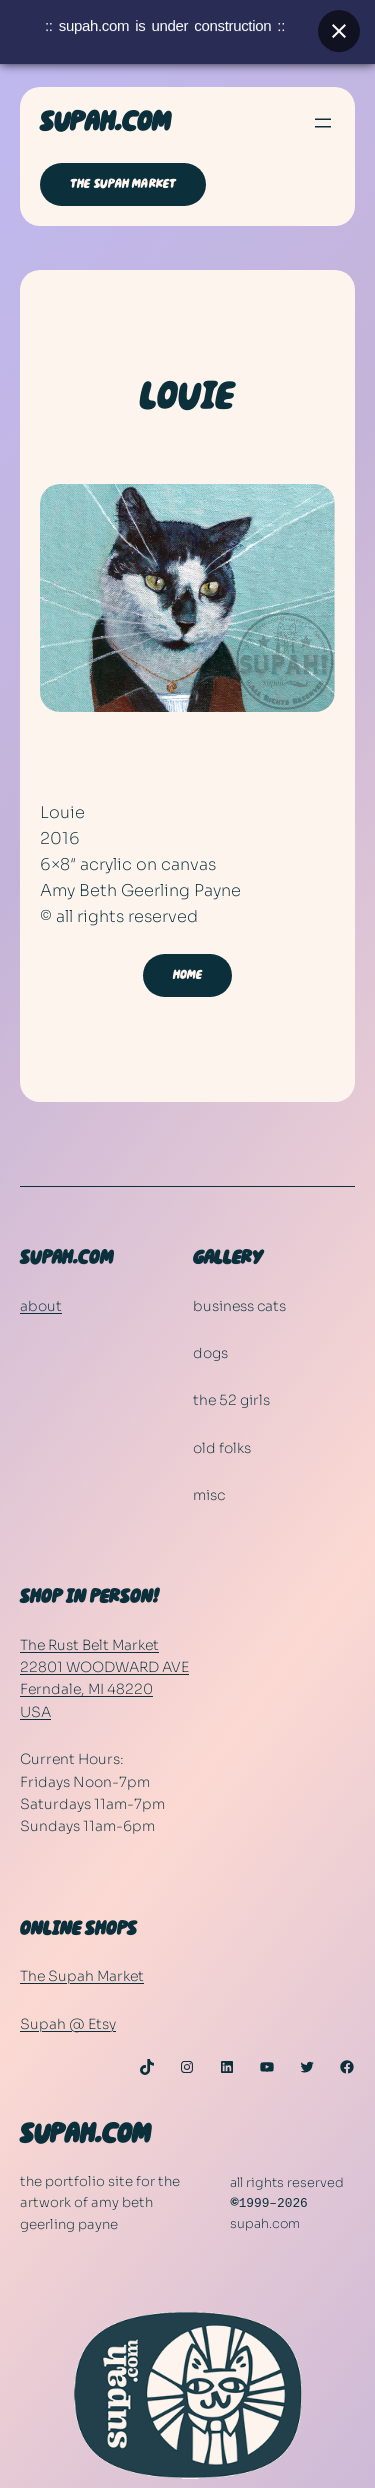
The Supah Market (82, 1976)
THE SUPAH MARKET (123, 184)
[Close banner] (339, 26)
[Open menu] (323, 123)
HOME (188, 975)
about (41, 1306)
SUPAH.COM (105, 122)
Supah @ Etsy (68, 2024)
